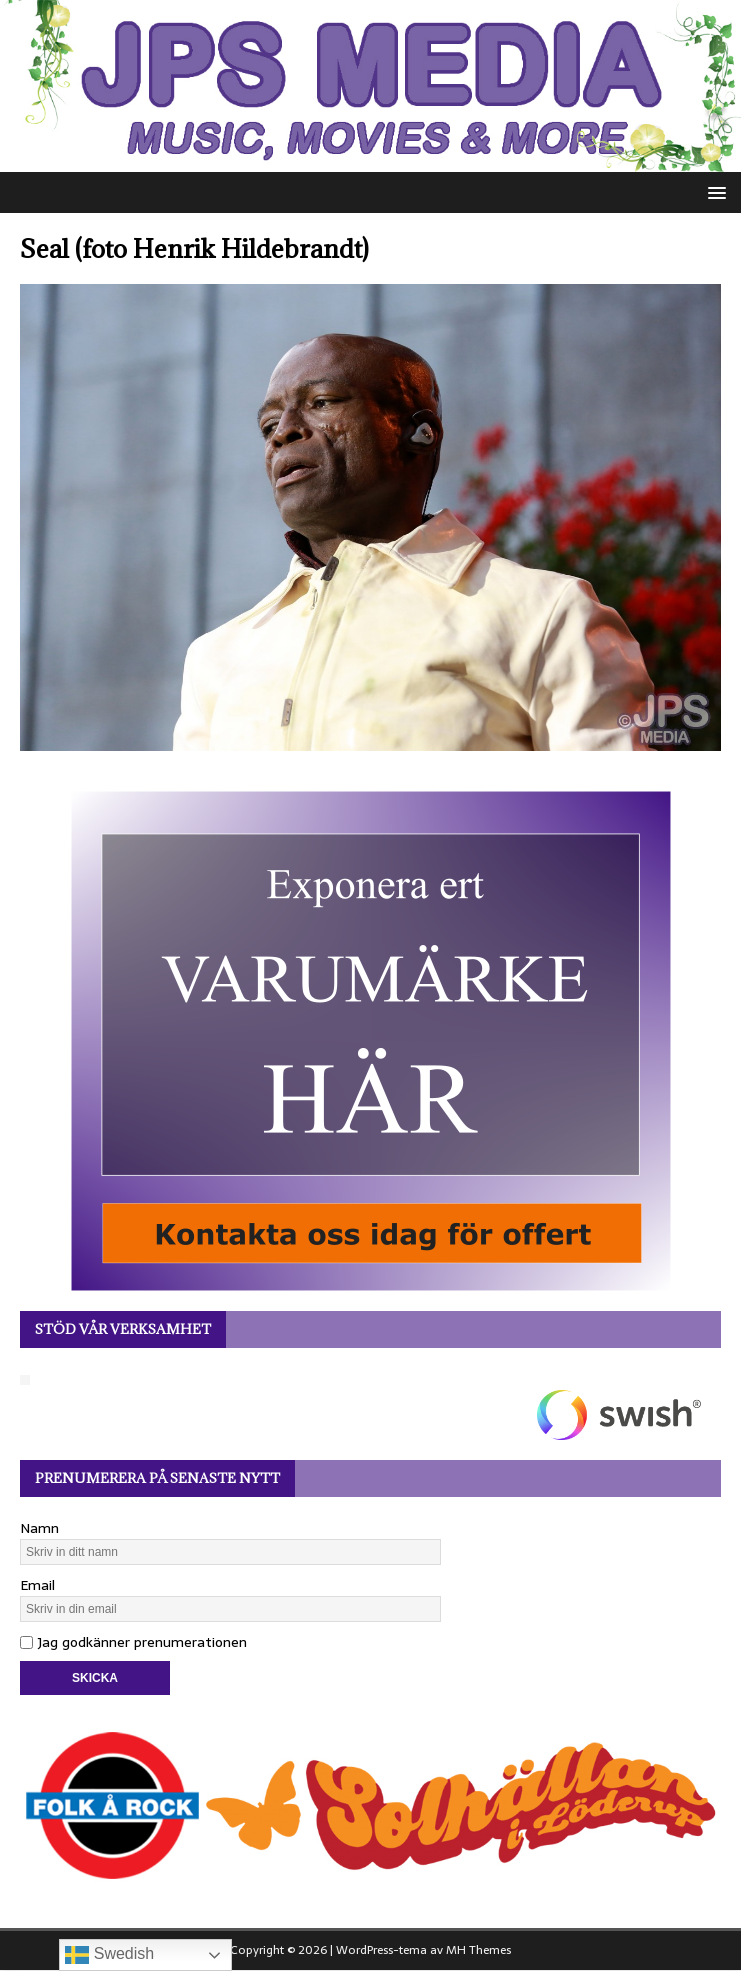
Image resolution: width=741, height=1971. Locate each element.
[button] (713, 191)
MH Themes (478, 1950)
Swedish (109, 1955)
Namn (39, 1528)
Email (37, 1585)
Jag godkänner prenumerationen (133, 1642)
